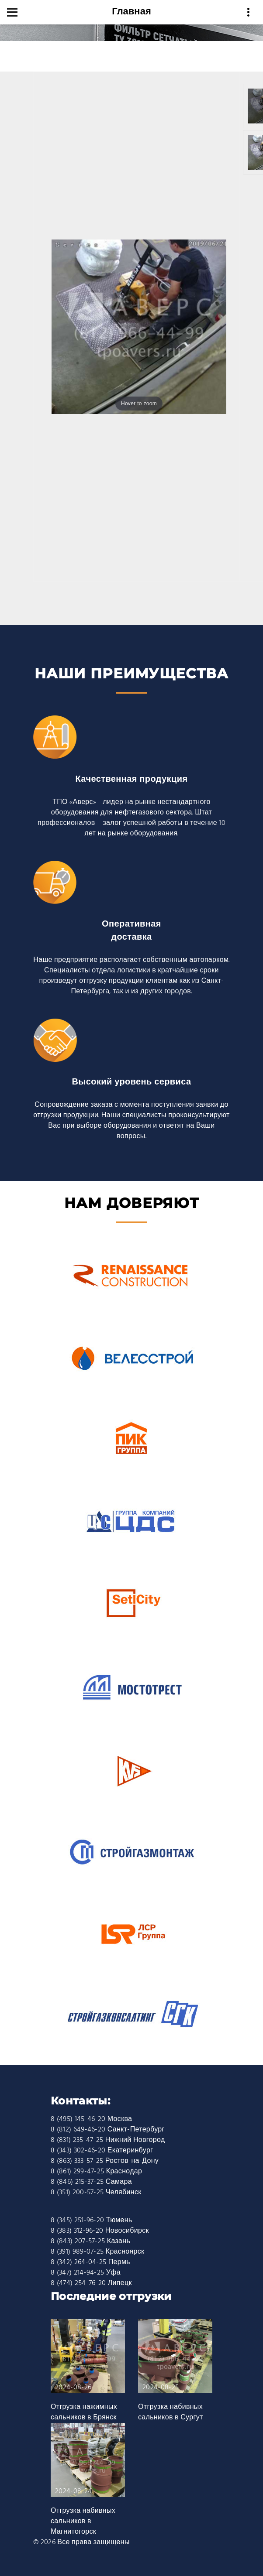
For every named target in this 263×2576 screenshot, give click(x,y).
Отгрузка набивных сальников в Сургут (170, 2412)
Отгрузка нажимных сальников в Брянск (84, 2412)
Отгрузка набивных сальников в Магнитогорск (83, 2521)
